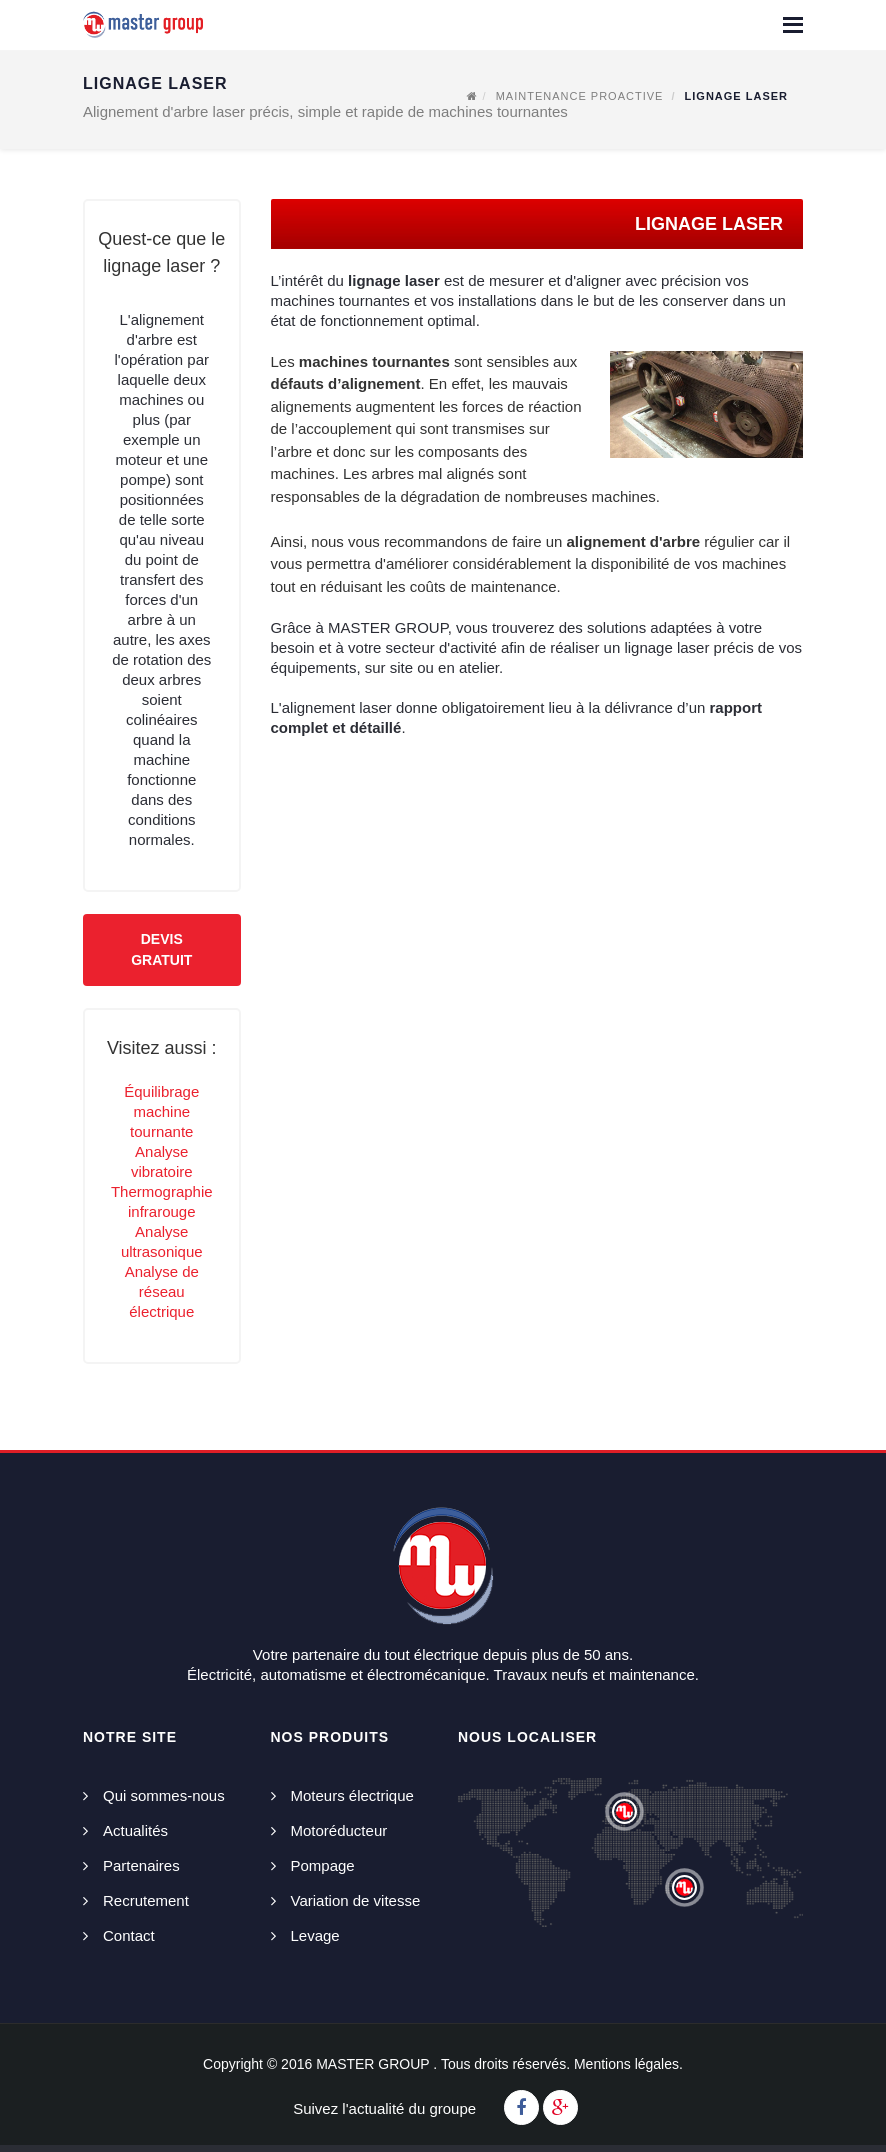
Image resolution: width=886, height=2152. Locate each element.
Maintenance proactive (580, 96)
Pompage (323, 1865)
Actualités (135, 1830)
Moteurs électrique (352, 1795)
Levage (315, 1935)
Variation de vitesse (356, 1900)
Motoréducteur (339, 1830)
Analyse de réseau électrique (162, 1291)
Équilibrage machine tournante (161, 1111)
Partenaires (141, 1865)
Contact (129, 1935)
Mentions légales (626, 2064)
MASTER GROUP (372, 2064)
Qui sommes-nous (164, 1795)
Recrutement (146, 1900)
